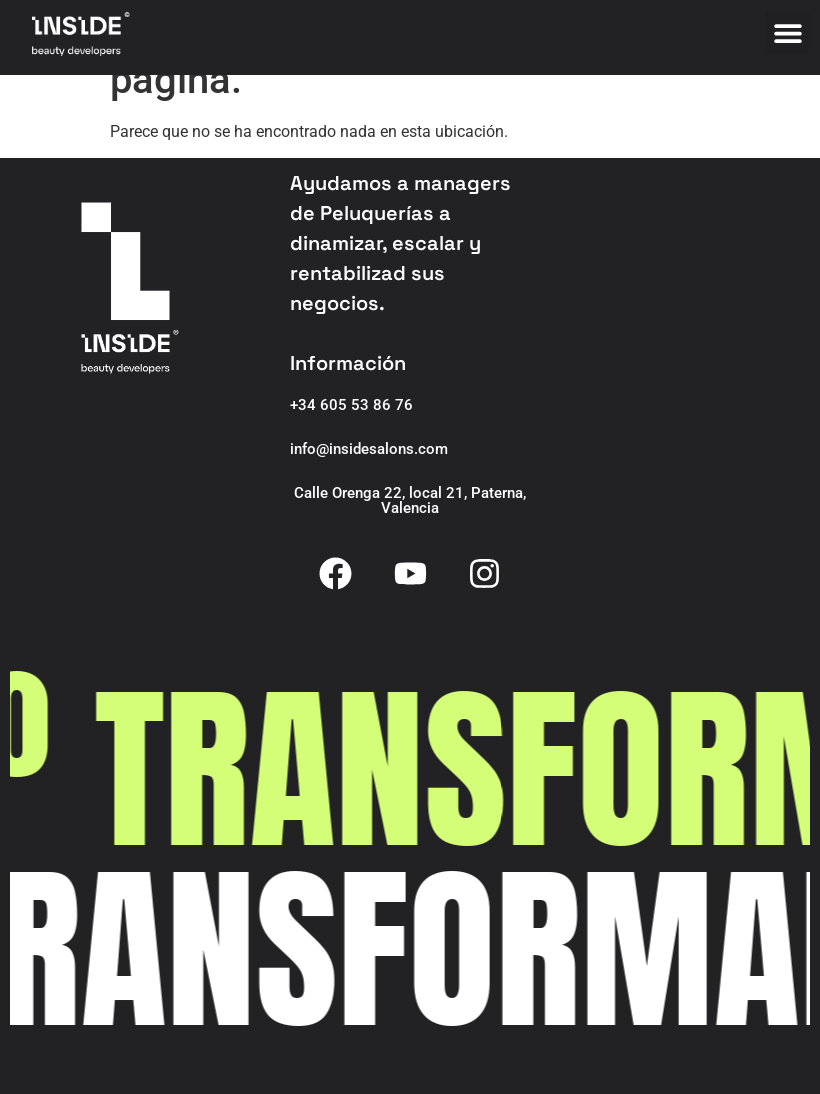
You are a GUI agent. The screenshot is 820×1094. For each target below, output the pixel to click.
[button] (787, 32)
